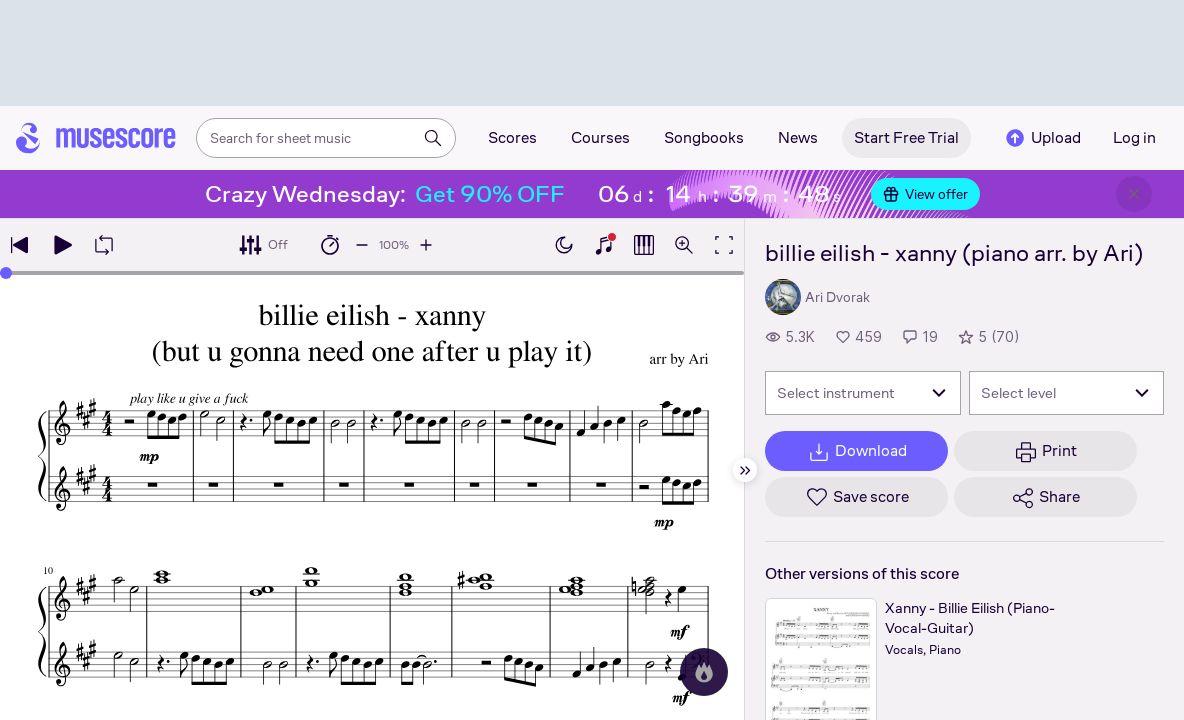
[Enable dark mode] (564, 245)
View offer (925, 194)
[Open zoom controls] (684, 245)
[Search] (433, 138)
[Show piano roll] (644, 245)
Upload (1042, 138)
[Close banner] (1134, 194)
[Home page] (96, 138)
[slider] (6, 273)
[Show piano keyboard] (604, 245)
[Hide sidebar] (745, 470)
